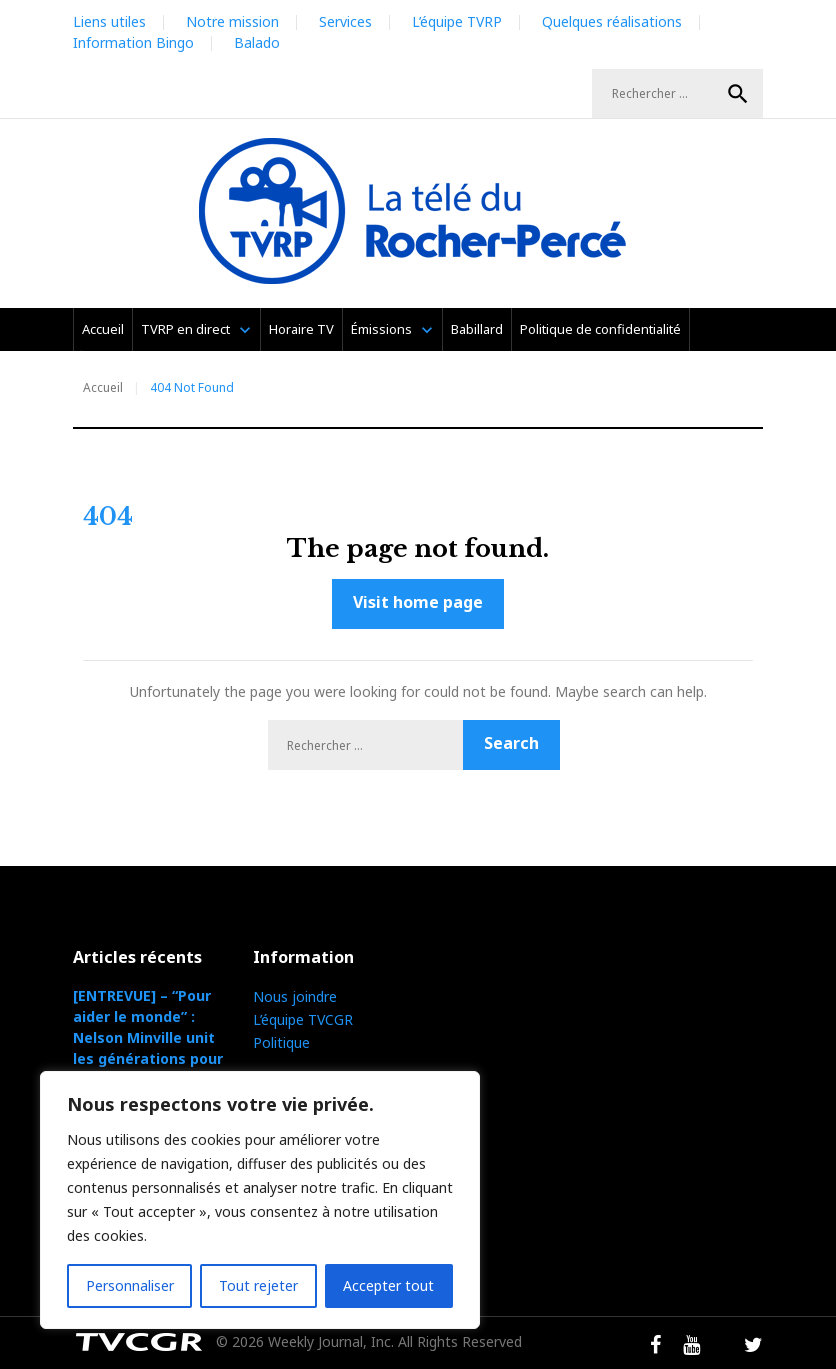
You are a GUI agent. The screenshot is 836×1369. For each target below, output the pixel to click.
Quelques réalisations (612, 21)
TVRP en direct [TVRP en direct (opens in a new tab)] (185, 329)
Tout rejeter (258, 1285)
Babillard (477, 329)
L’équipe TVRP (457, 21)
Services (345, 21)
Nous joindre (295, 996)
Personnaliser (130, 1285)
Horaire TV (301, 329)
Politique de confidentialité (600, 329)
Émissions (381, 329)
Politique (281, 1042)
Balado (257, 42)
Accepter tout (388, 1285)
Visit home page (418, 602)
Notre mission (232, 21)
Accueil (103, 329)
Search (738, 94)
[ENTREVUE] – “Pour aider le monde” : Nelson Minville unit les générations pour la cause (148, 1037)
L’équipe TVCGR (303, 1019)
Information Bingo (133, 42)
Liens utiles (109, 21)
